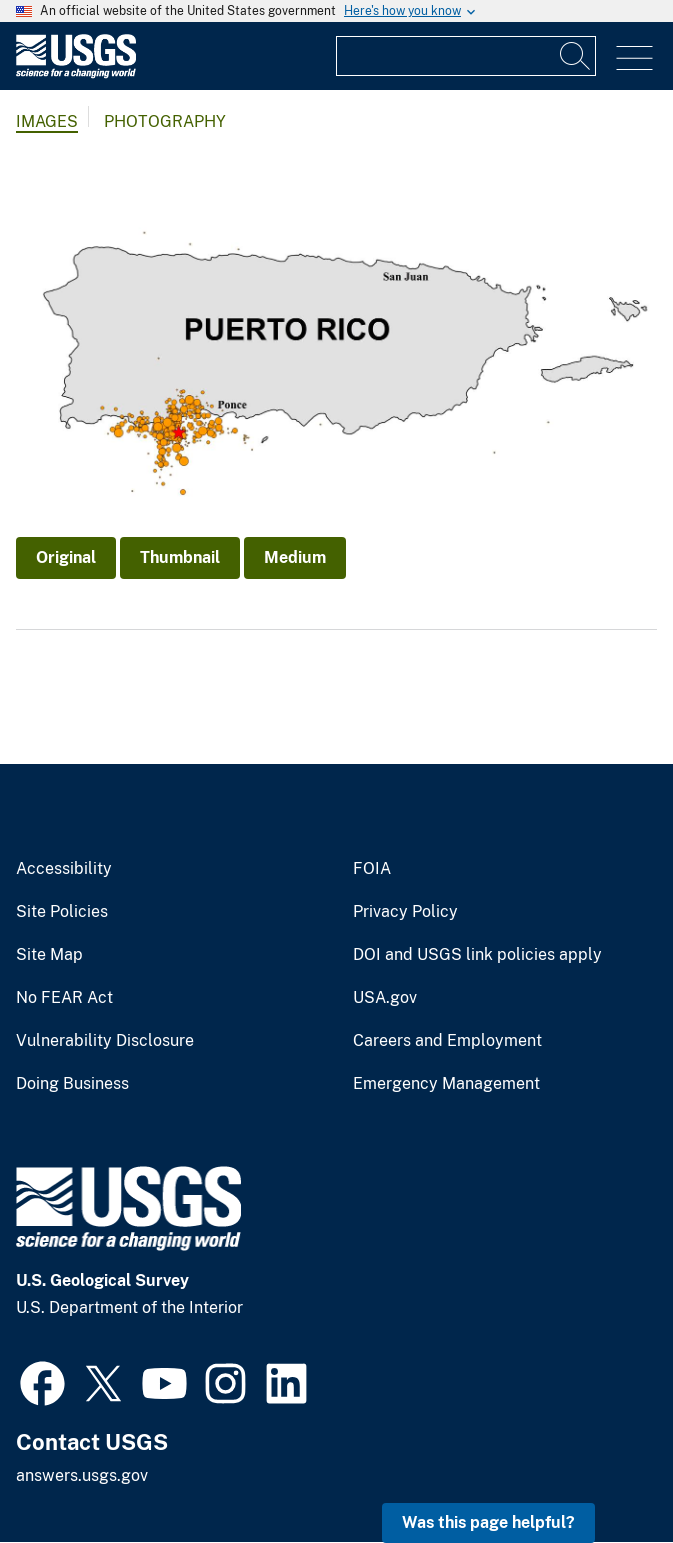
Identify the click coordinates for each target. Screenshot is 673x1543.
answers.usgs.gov (82, 1475)
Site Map (49, 955)
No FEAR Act (64, 998)
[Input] (466, 56)
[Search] (576, 56)
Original (66, 557)
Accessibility (64, 869)
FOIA (372, 869)
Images (47, 121)
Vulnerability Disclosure (105, 1041)
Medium (295, 557)
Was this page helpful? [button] (488, 1522)
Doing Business (72, 1084)
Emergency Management (446, 1084)
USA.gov (385, 998)
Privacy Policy (405, 912)
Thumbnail (180, 557)
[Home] (76, 73)
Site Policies (62, 912)
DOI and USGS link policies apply (477, 955)
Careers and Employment (447, 1041)
